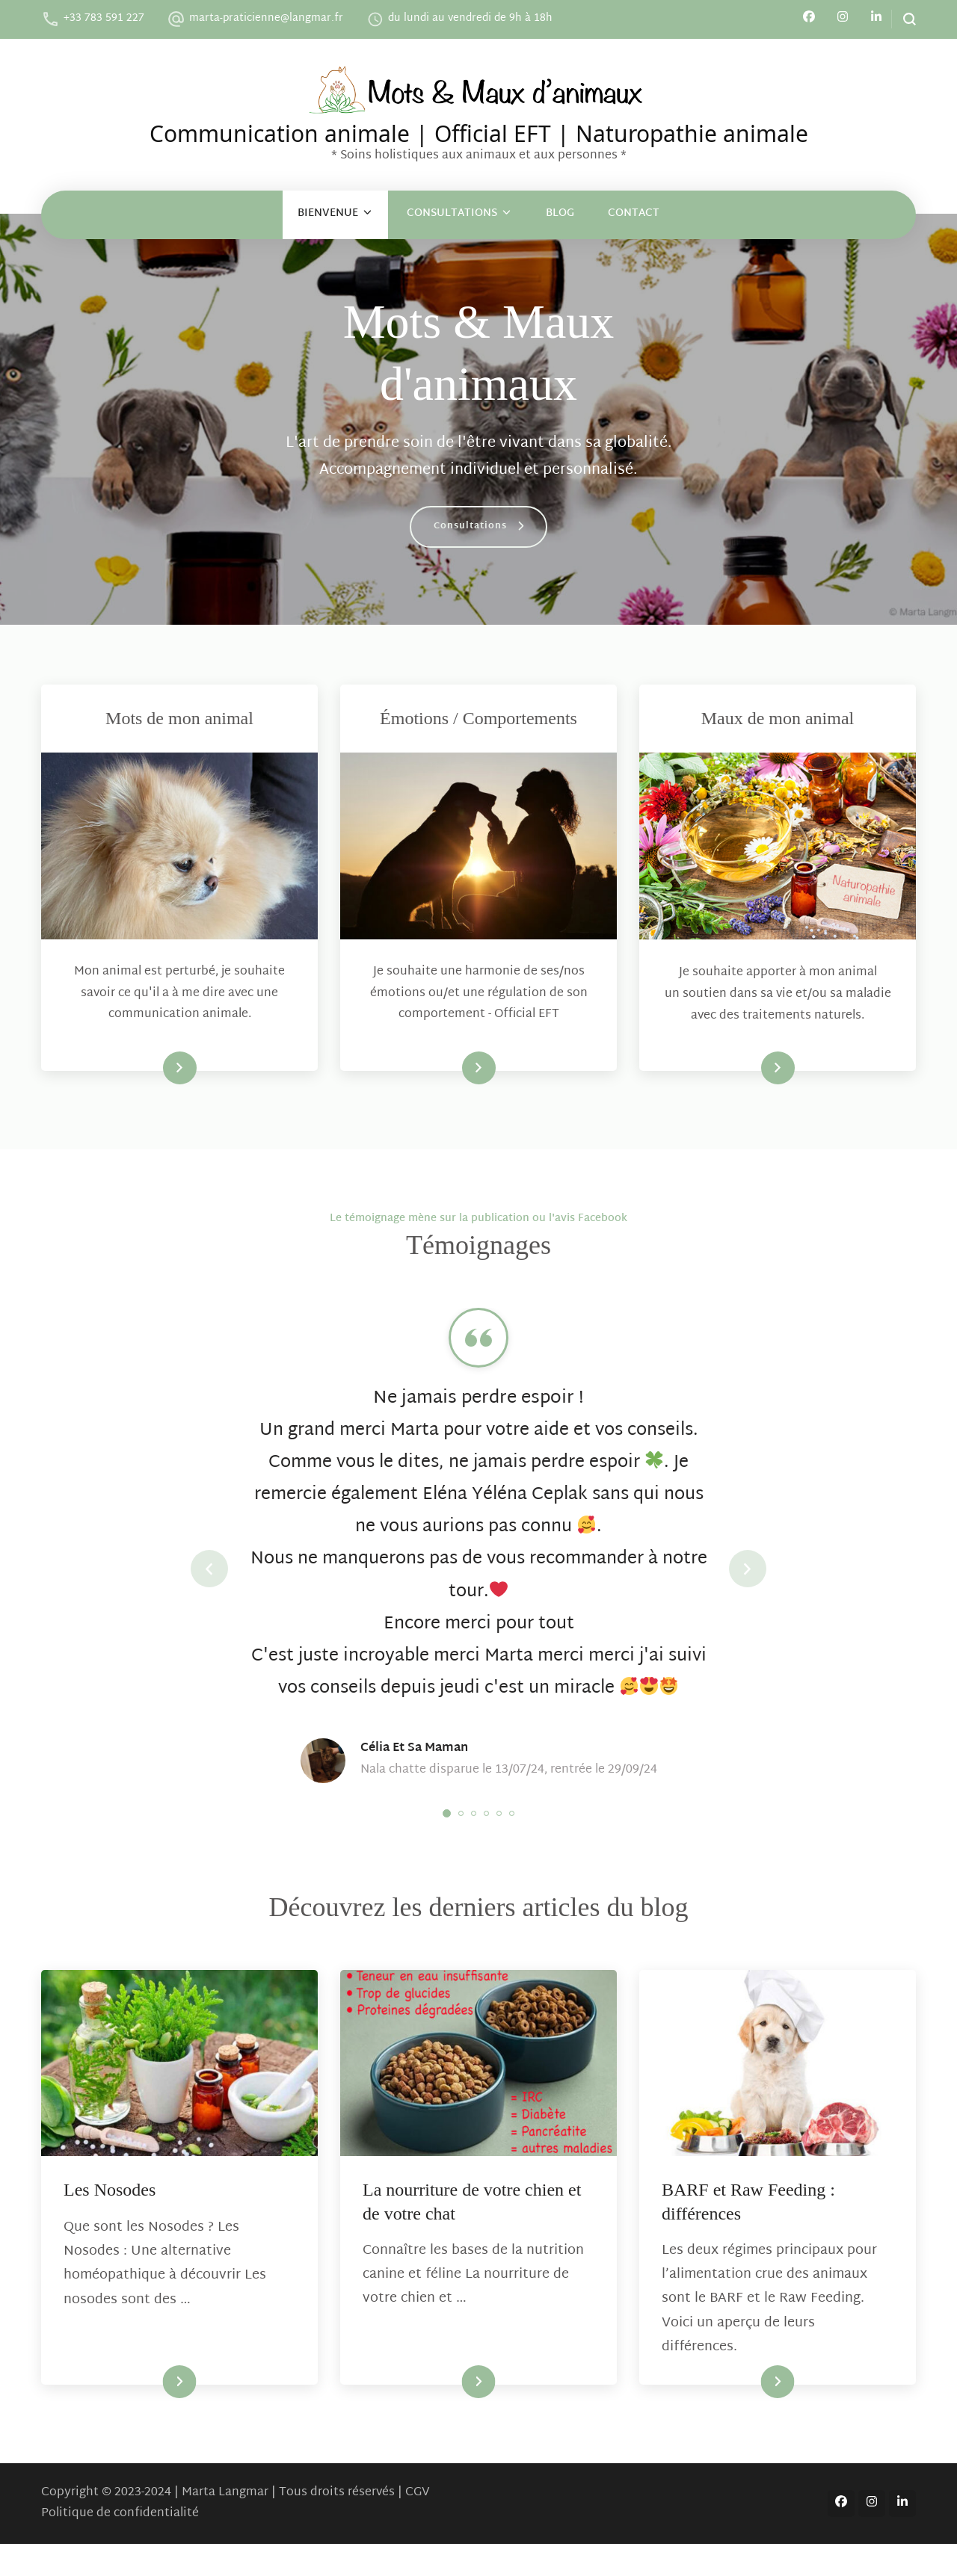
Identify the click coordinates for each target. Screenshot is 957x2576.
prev (209, 1585)
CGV (417, 2525)
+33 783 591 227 (104, 18)
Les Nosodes (110, 2222)
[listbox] (478, 1585)
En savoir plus (151, 1068)
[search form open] (903, 19)
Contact (633, 213)
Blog (560, 213)
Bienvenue (328, 213)
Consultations (452, 213)
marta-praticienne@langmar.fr (266, 18)
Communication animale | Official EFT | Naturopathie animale (479, 131)
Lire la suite (154, 2414)
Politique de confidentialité (120, 2546)
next (747, 1585)
